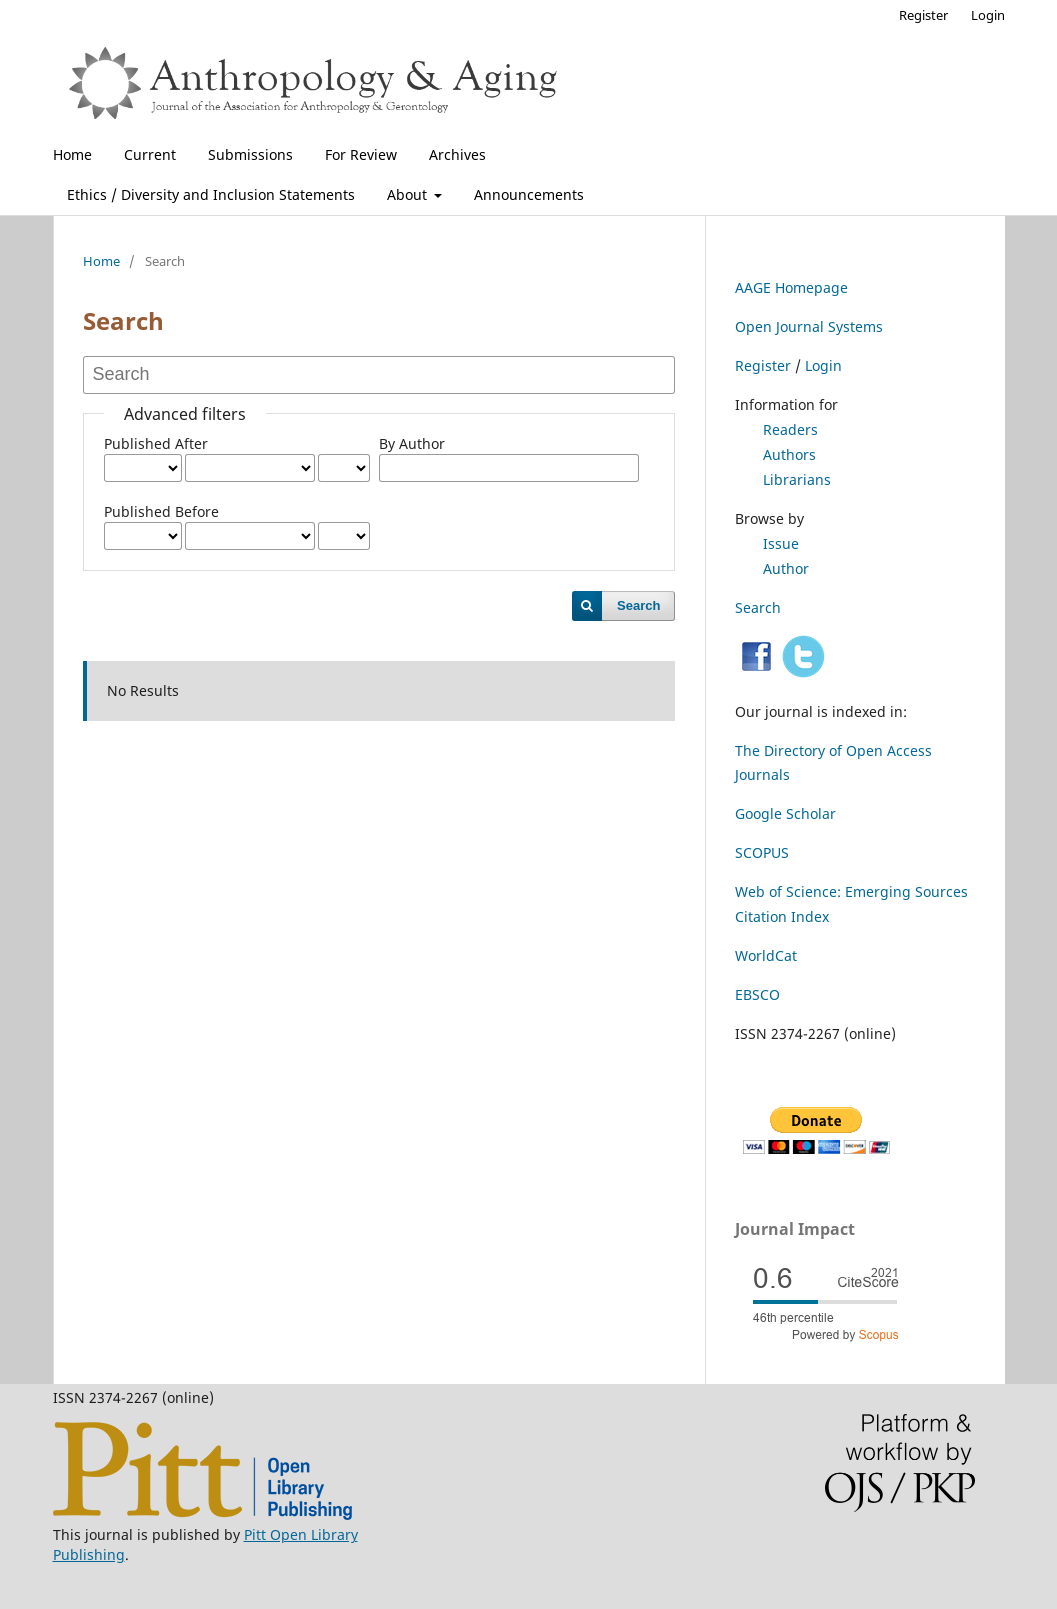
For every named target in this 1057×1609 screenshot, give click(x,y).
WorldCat (766, 955)
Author (786, 568)
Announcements (529, 194)
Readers (790, 429)
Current (150, 154)
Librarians (797, 479)
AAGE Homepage (791, 287)
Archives (457, 154)
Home (72, 154)
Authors (789, 454)
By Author (412, 443)
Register (923, 15)
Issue (781, 543)
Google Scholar (785, 813)
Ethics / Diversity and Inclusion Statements (211, 194)
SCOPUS (762, 852)
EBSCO (757, 994)
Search (638, 605)
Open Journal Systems (809, 326)
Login (988, 15)
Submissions (250, 154)
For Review (361, 154)
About (409, 194)
